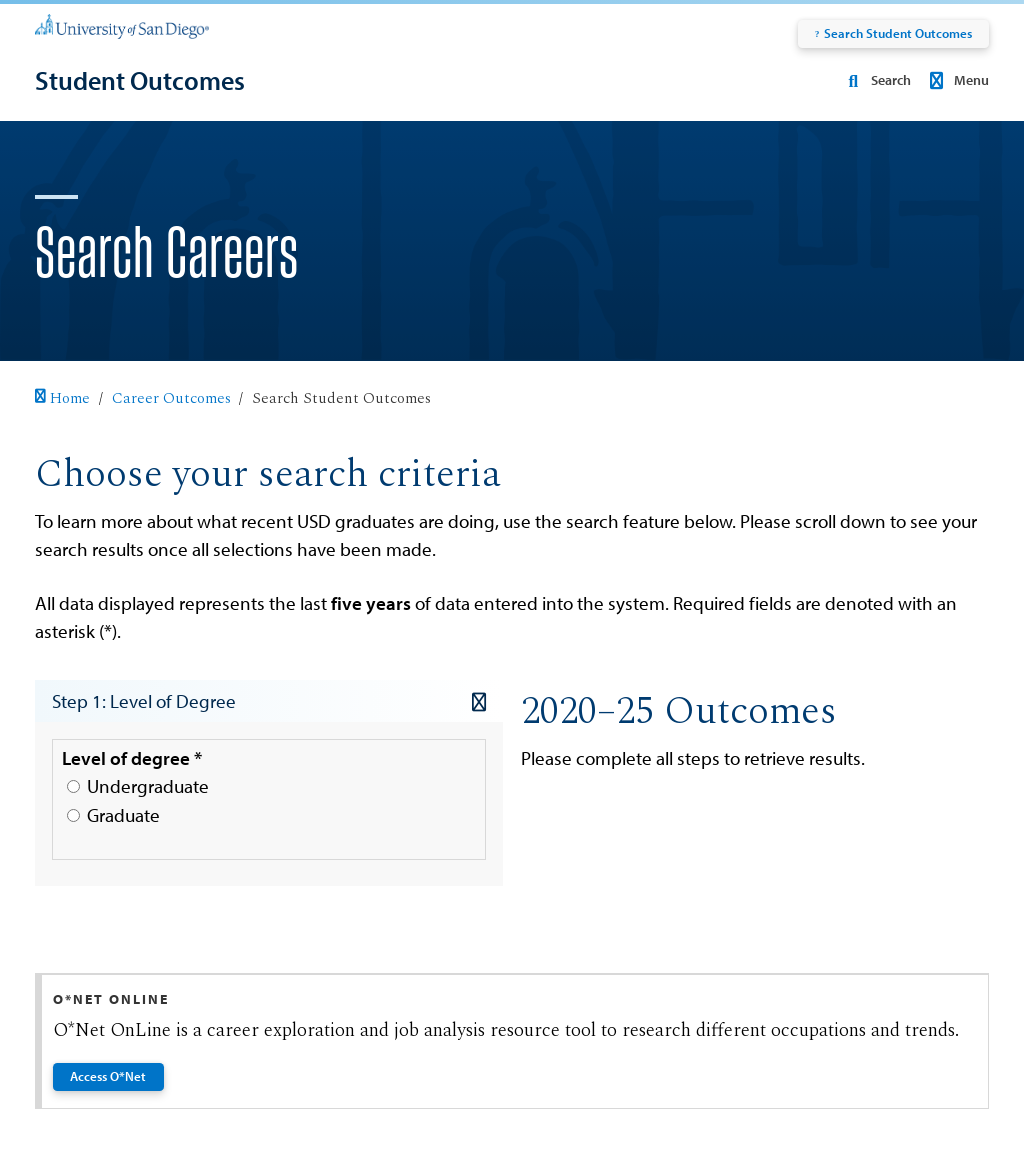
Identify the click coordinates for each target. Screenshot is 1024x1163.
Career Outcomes (171, 398)
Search (875, 80)
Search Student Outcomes (893, 33)
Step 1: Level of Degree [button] (269, 701)
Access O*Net (109, 1076)
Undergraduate (138, 786)
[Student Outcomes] (140, 80)
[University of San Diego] (122, 25)
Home (62, 398)
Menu (956, 80)
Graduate (113, 815)
